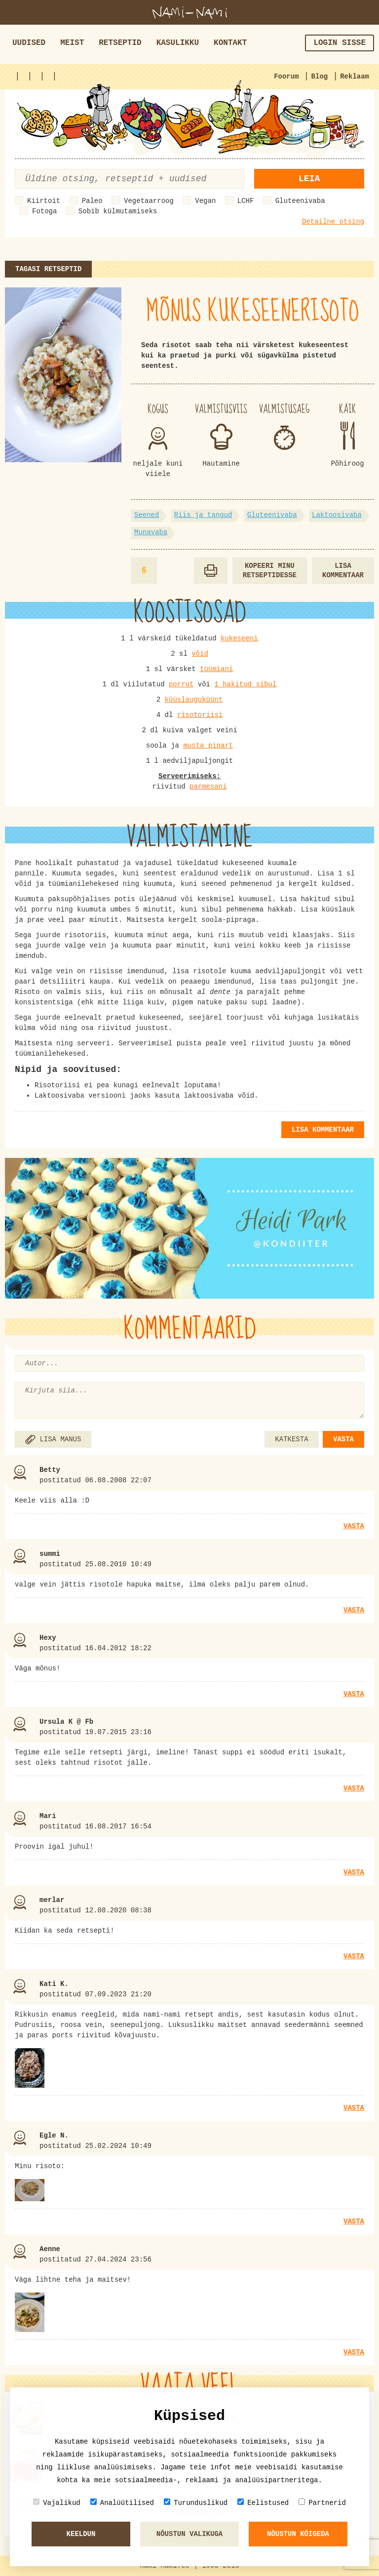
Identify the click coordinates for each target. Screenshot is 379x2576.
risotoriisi (200, 715)
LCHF (245, 201)
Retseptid (120, 43)
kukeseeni (239, 638)
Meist (72, 43)
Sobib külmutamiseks (117, 211)
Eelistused (263, 2502)
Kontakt (230, 43)
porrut (181, 684)
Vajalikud (56, 2502)
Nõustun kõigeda (298, 2534)
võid (199, 654)
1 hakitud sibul (245, 684)
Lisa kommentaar (343, 570)
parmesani (208, 787)
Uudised (28, 43)
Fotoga (44, 211)
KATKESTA (291, 1439)
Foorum (286, 76)
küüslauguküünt (194, 700)
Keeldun (81, 2534)
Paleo (92, 201)
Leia (309, 179)
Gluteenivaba (300, 201)
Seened (146, 515)
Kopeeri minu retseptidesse (270, 570)
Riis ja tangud (203, 515)
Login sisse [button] (339, 43)
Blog (319, 76)
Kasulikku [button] (177, 43)
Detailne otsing (333, 222)
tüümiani (216, 669)
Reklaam (354, 76)
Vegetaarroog (149, 201)
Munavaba (150, 532)
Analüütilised (122, 2502)
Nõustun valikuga (189, 2534)
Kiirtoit (43, 201)
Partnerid (322, 2502)
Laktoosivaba (337, 515)
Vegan (205, 201)
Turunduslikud (195, 2502)
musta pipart (208, 746)
